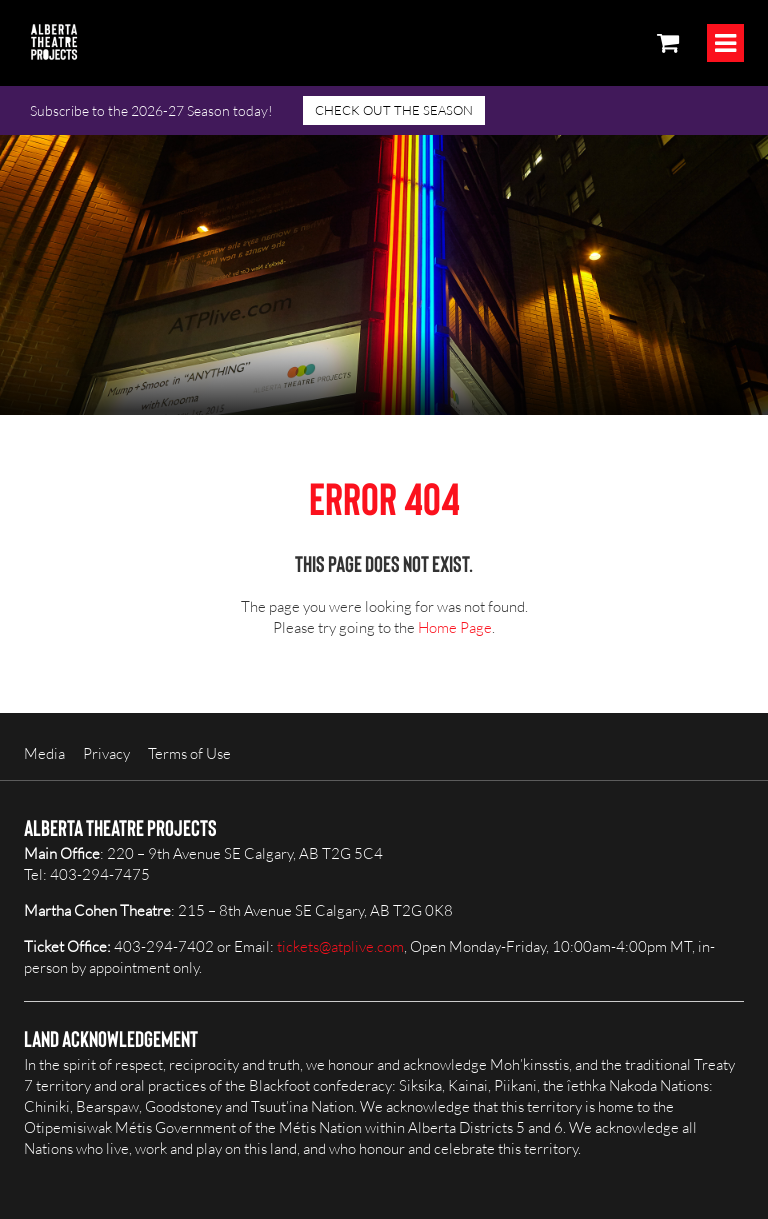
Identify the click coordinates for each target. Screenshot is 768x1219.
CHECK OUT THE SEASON (394, 110)
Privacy (106, 753)
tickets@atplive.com (340, 946)
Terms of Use (189, 753)
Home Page (455, 627)
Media (44, 753)
